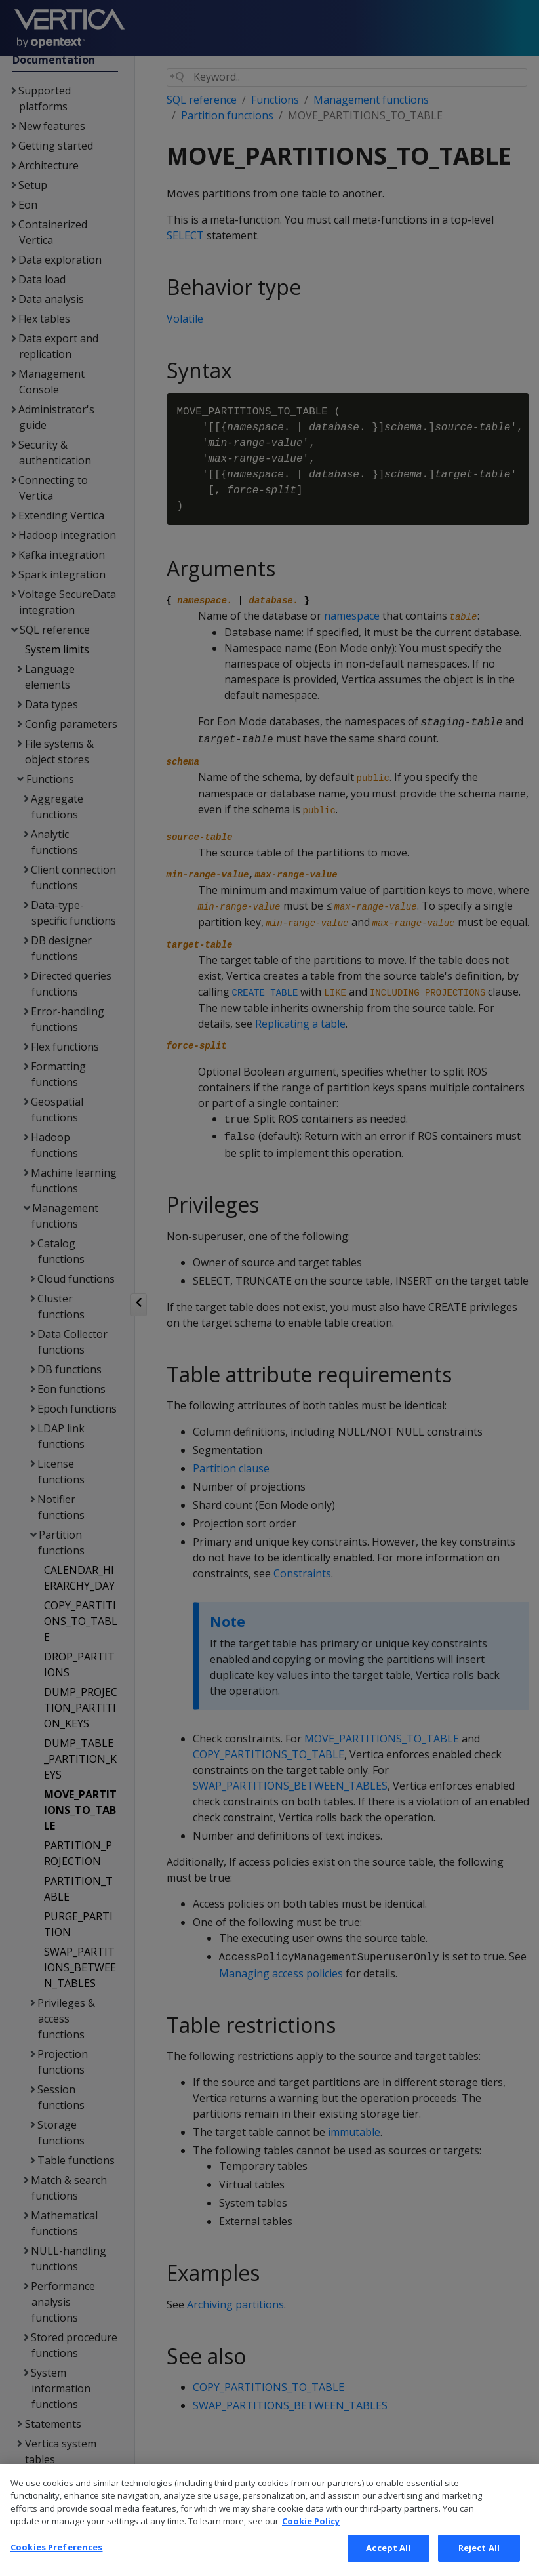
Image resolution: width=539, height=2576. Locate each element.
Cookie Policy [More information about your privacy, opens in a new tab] (311, 2540)
